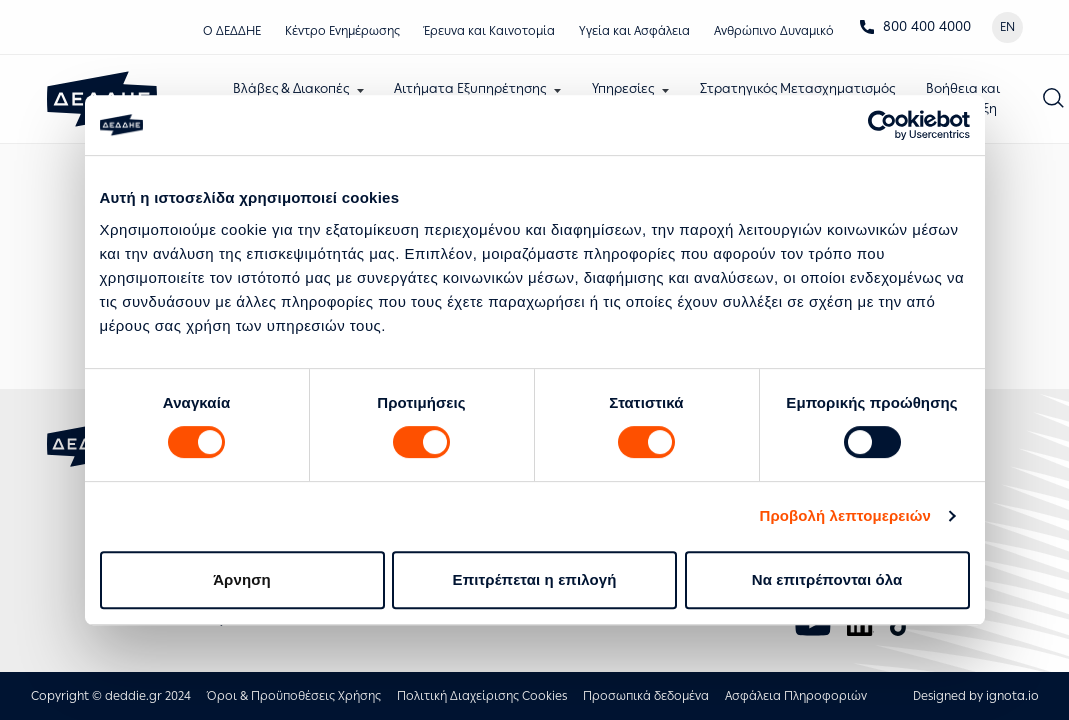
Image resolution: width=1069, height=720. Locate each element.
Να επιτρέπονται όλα (827, 579)
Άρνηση (242, 579)
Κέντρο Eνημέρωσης (342, 31)
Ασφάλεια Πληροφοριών (796, 696)
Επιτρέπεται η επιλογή (535, 579)
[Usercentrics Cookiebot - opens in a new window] (882, 125)
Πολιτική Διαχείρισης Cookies (482, 696)
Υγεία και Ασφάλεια (634, 31)
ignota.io (1012, 696)
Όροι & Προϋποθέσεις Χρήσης (294, 696)
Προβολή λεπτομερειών (846, 515)
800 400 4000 (915, 26)
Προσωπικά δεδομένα (646, 696)
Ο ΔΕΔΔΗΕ (232, 31)
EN (1007, 27)
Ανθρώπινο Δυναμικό (774, 31)
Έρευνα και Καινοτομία (489, 31)
